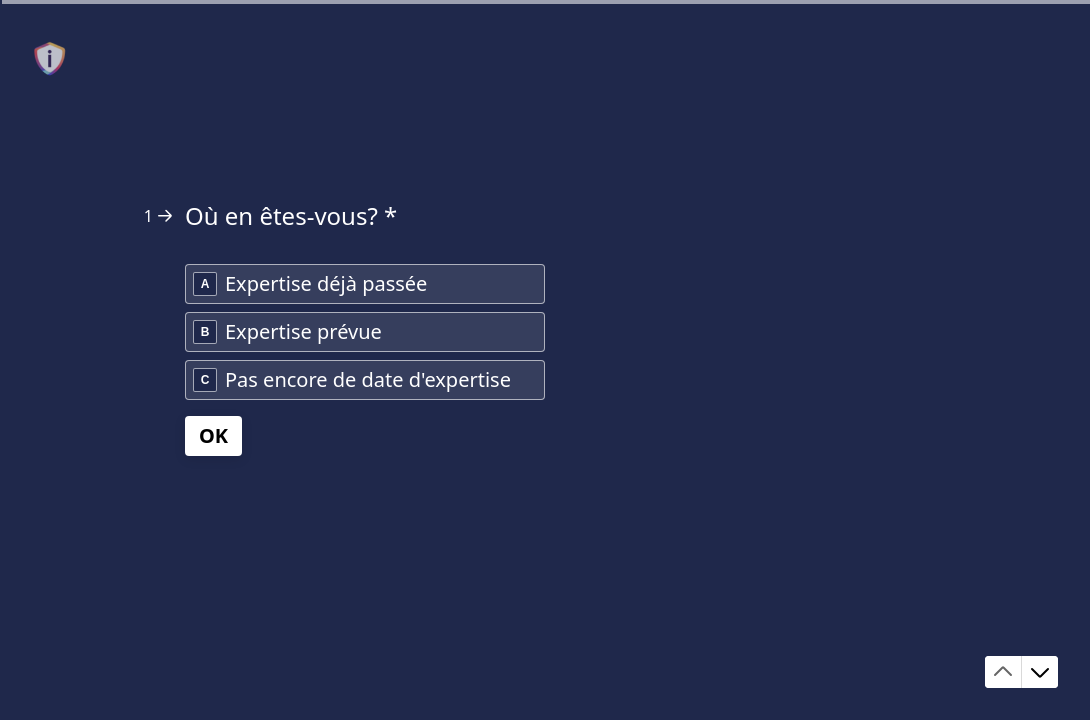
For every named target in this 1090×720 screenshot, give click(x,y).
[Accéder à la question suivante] (1040, 672)
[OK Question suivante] (213, 436)
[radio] (365, 284)
